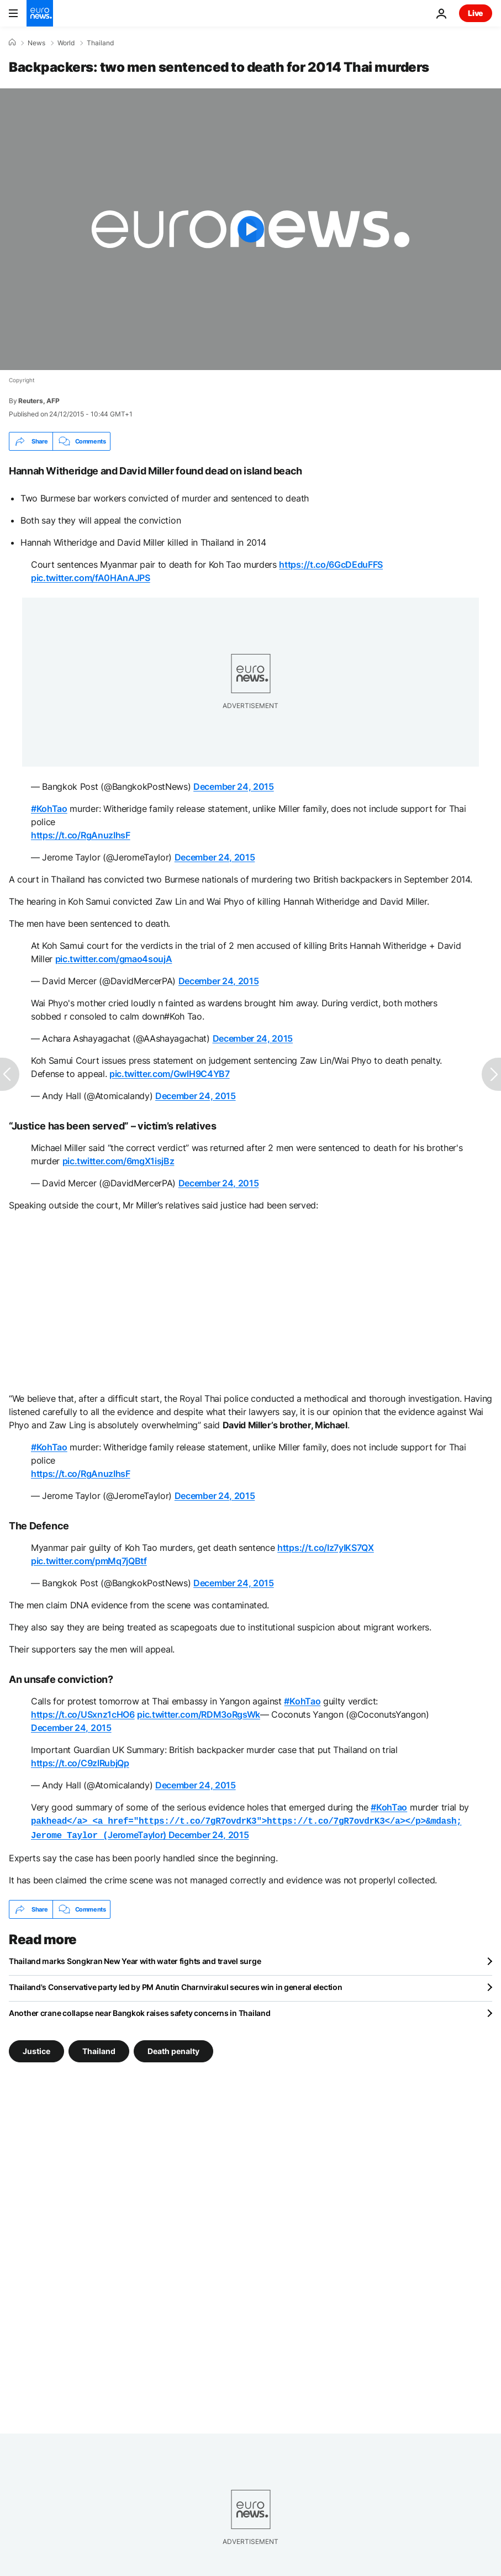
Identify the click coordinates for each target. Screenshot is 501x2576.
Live (475, 13)
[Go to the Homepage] (40, 13)
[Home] (12, 42)
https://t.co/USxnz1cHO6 (83, 1714)
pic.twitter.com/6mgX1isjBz (118, 1160)
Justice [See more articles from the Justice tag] (36, 2049)
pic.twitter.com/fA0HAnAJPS (90, 577)
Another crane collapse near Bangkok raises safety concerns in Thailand (139, 2010)
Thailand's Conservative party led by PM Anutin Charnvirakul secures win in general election (175, 1984)
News (36, 43)
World (66, 43)
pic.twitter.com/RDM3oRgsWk (198, 1714)
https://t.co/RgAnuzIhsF (80, 835)
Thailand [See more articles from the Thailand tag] (98, 2049)
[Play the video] (250, 229)
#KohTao (49, 808)
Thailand (100, 43)
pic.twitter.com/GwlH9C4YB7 (169, 1073)
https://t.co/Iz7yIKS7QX (325, 1547)
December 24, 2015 (233, 786)
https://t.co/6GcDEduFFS (331, 564)
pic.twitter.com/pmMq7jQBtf (89, 1560)
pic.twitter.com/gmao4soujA (113, 958)
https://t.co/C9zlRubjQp (80, 1763)
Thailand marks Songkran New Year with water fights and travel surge (135, 1958)
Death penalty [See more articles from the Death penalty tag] (173, 2049)
